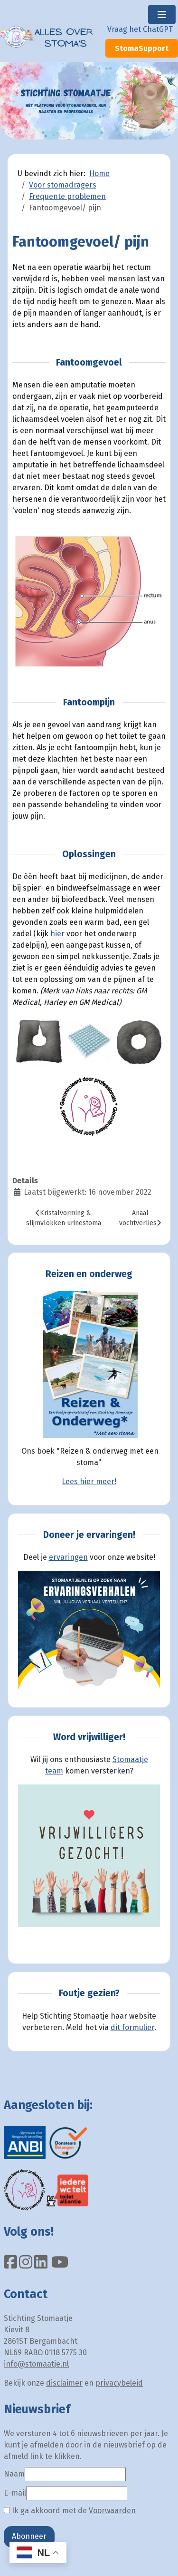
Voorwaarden (112, 2510)
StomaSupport (142, 48)
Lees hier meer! (89, 1481)
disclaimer (64, 2383)
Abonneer (29, 2536)
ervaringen (68, 1557)
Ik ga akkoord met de (70, 2510)
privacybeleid (119, 2383)
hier (57, 933)
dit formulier (132, 2027)
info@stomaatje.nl (36, 2363)
